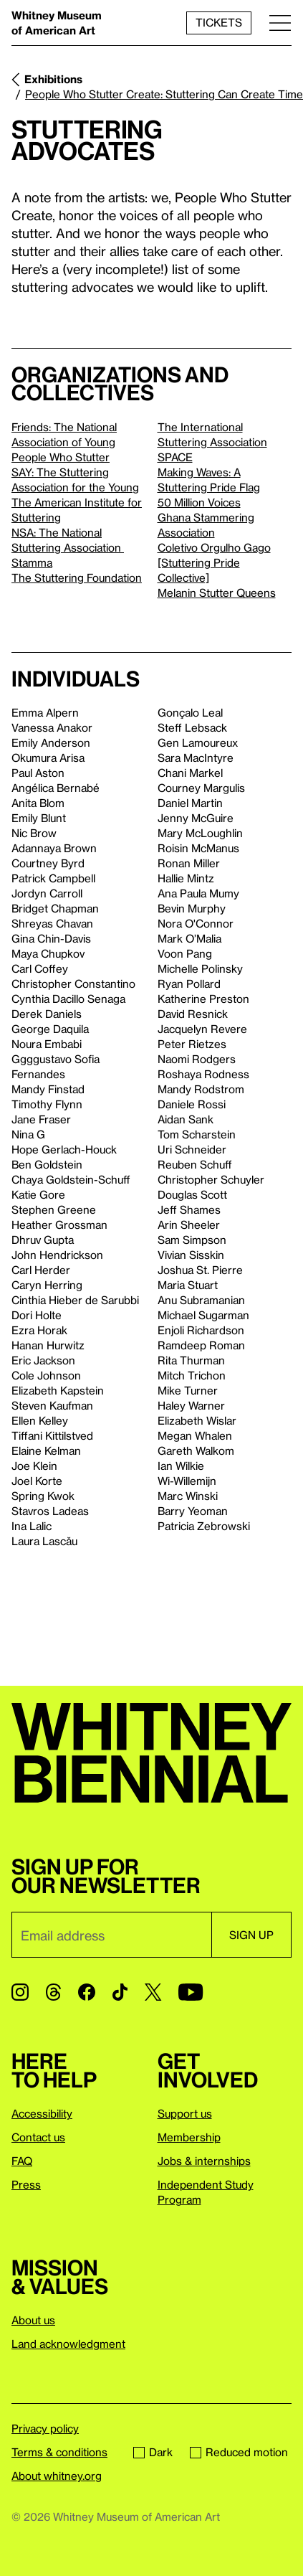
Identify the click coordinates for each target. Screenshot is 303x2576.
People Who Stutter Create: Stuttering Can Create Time (164, 94)
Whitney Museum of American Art (56, 23)
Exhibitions (53, 78)
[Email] (111, 1935)
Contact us (38, 2137)
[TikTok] (120, 1992)
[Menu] (280, 22)
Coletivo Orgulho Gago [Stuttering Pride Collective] (214, 562)
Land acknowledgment (68, 2343)
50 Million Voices (199, 502)
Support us (185, 2113)
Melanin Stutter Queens (217, 592)
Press (26, 2184)
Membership (189, 2137)
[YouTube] (190, 1992)
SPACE (175, 456)
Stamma (31, 562)
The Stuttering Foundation (76, 577)
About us (33, 2319)
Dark (153, 2451)
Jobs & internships (204, 2160)
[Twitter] (153, 1992)
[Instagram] (20, 1992)
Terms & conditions (59, 2451)
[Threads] (53, 1992)
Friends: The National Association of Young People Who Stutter (64, 441)
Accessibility (41, 2113)
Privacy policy (45, 2428)
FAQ (21, 2160)
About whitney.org (56, 2475)
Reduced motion (239, 2451)
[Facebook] (86, 1992)
